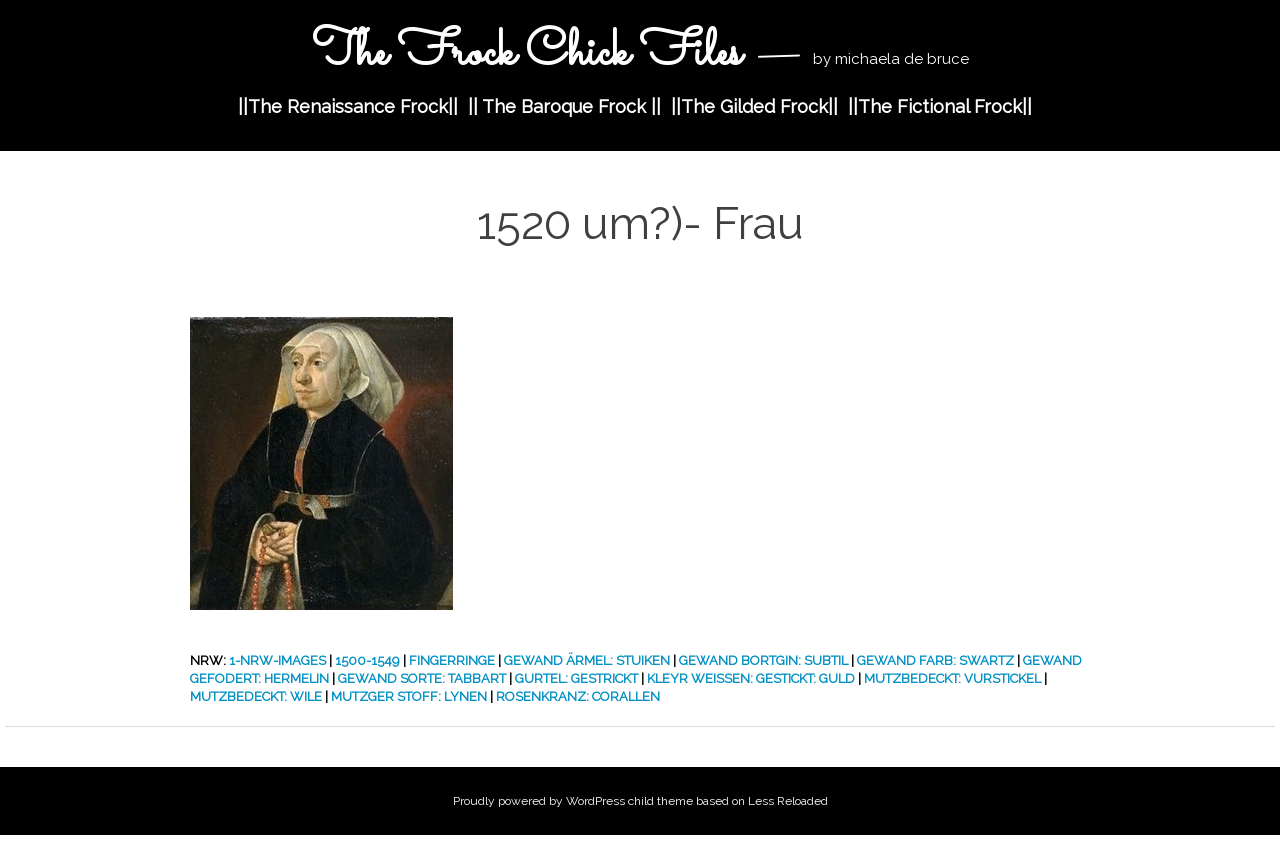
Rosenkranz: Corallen (578, 696)
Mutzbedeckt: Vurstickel (952, 678)
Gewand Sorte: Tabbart (422, 678)
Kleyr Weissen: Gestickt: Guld (751, 678)
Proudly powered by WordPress (539, 801)
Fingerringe (452, 660)
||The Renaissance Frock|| (348, 106)
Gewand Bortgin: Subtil (763, 660)
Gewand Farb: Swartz (935, 660)
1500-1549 (367, 660)
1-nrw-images (277, 660)
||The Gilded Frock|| (754, 106)
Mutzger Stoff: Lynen (409, 696)
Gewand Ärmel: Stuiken (587, 660)
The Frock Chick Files (532, 53)
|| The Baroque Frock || (564, 106)
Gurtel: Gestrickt (576, 678)
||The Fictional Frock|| (940, 106)
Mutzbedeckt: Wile (256, 696)
